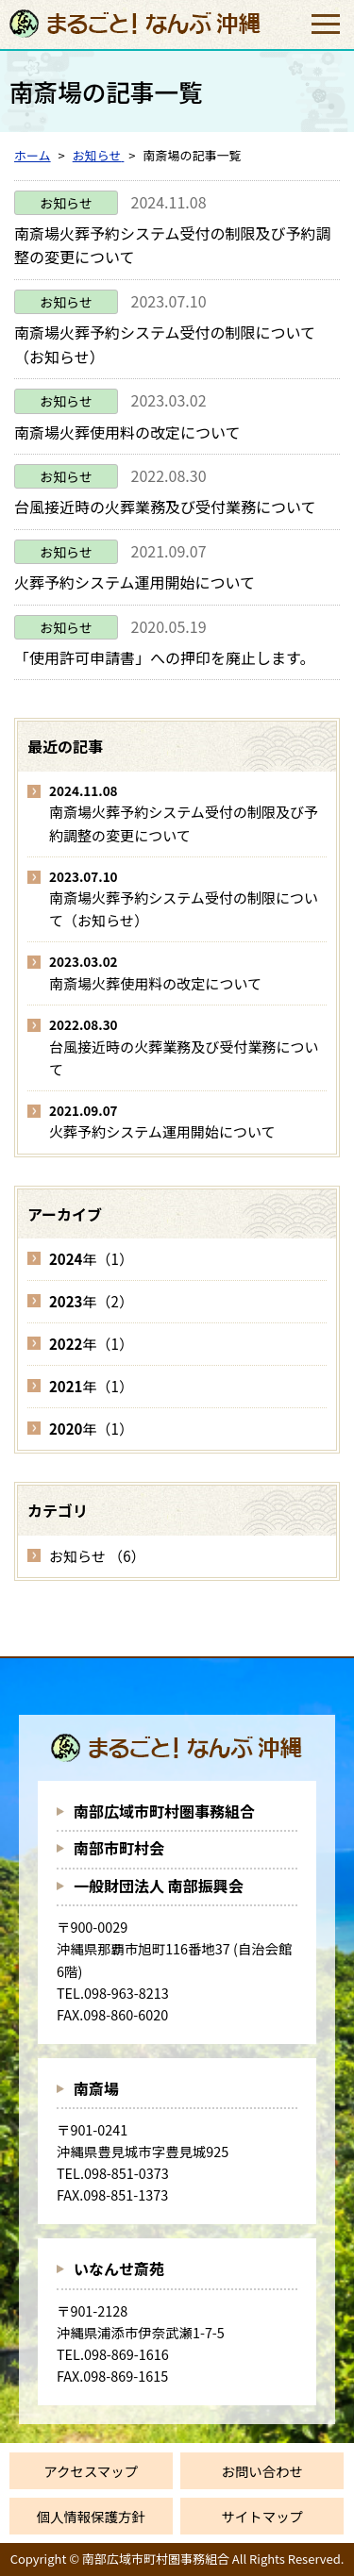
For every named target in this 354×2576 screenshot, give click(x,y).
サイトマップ (262, 2516)
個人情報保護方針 (91, 2516)
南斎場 (96, 2088)
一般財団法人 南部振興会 (159, 1885)
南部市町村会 (119, 1847)
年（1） (91, 1259)
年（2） (91, 1301)
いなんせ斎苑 (119, 2268)
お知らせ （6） (97, 1556)
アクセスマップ (90, 2471)
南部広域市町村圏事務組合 (164, 1811)
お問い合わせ (262, 2471)
